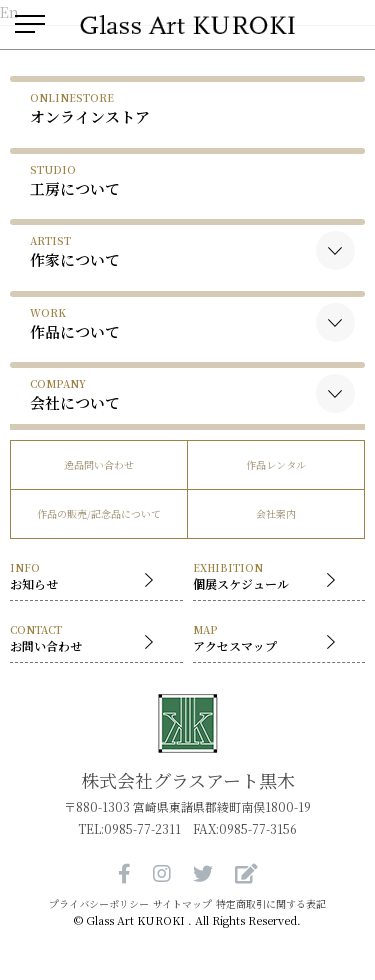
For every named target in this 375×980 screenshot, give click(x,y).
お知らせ (86, 577)
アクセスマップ (269, 639)
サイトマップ (182, 904)
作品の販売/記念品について (99, 513)
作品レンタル (276, 464)
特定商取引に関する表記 (271, 904)
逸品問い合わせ (99, 464)
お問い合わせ (86, 639)
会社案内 (276, 513)
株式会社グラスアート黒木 (188, 780)
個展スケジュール (269, 577)
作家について (75, 251)
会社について (75, 394)
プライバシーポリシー (99, 904)
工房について (75, 180)
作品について (75, 323)
